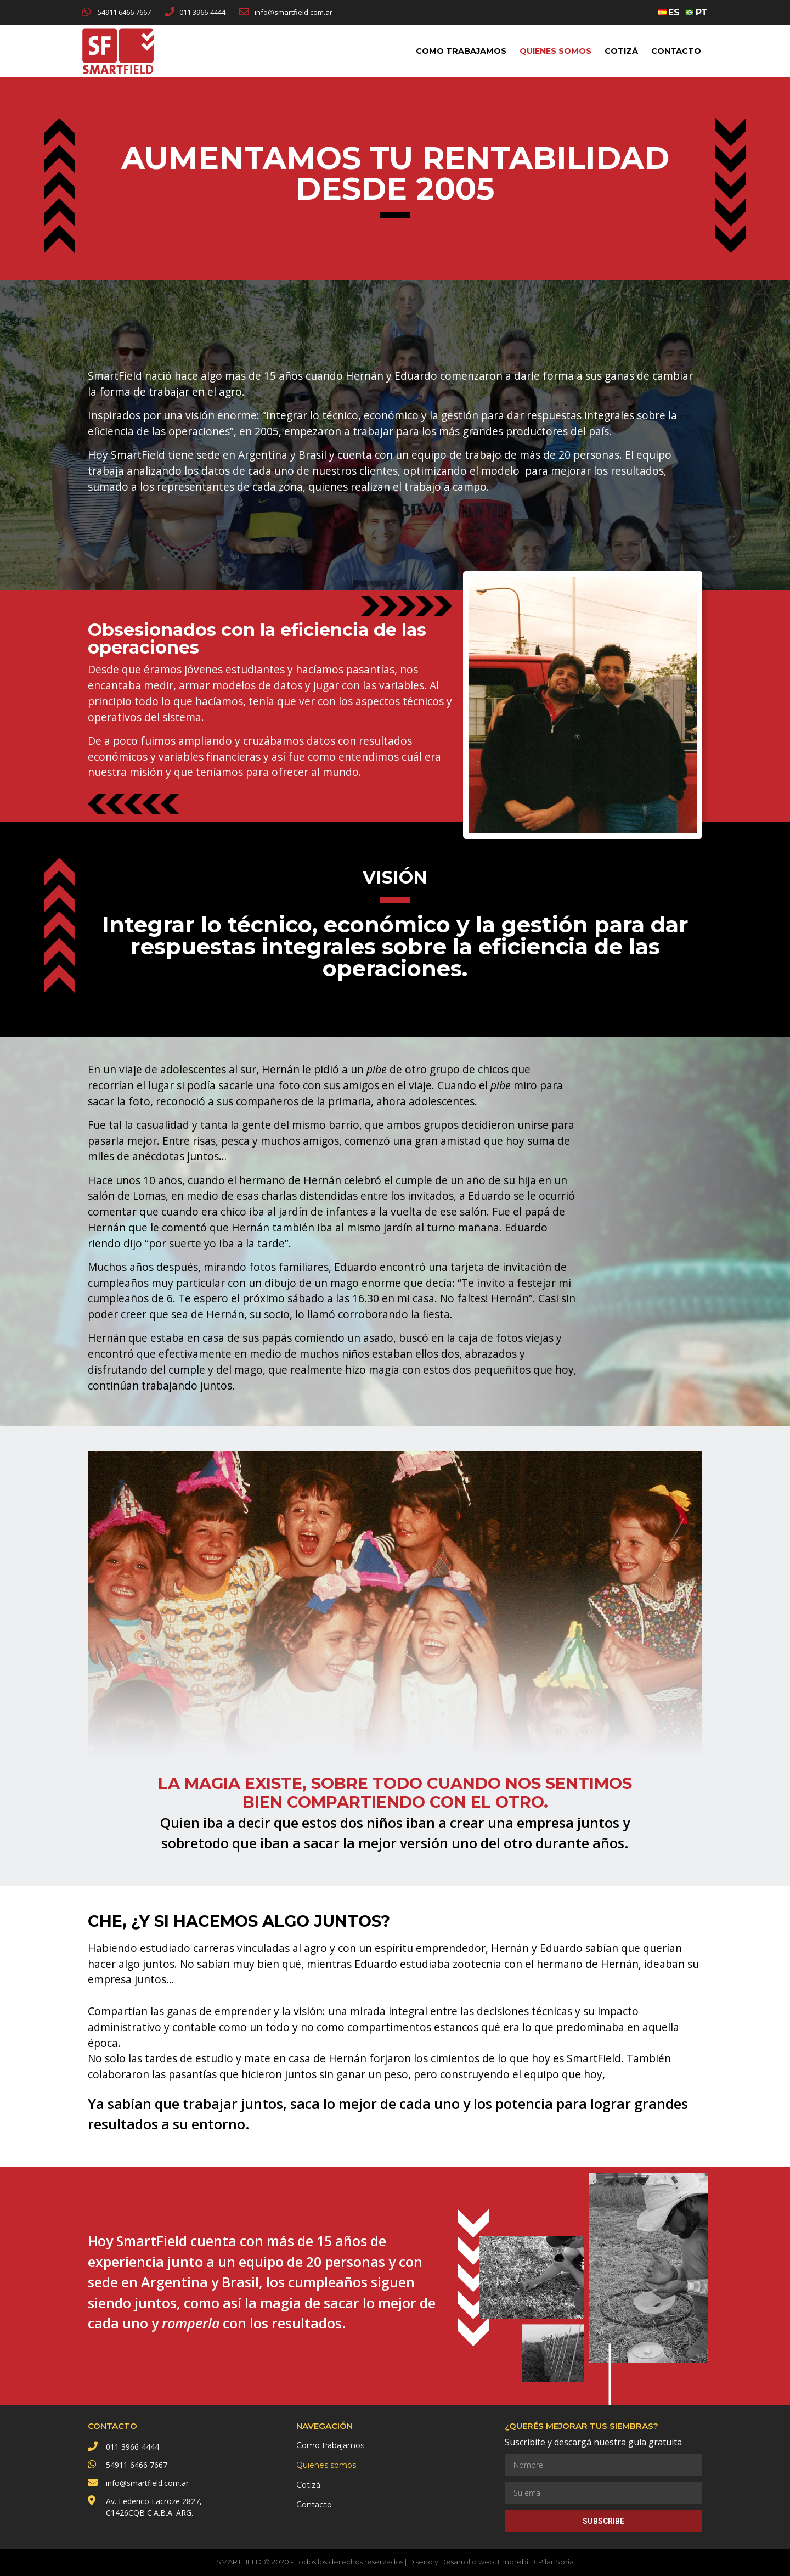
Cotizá (621, 51)
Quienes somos (555, 51)
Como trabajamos (461, 51)
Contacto (676, 51)
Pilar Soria (556, 2561)
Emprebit (514, 2561)
